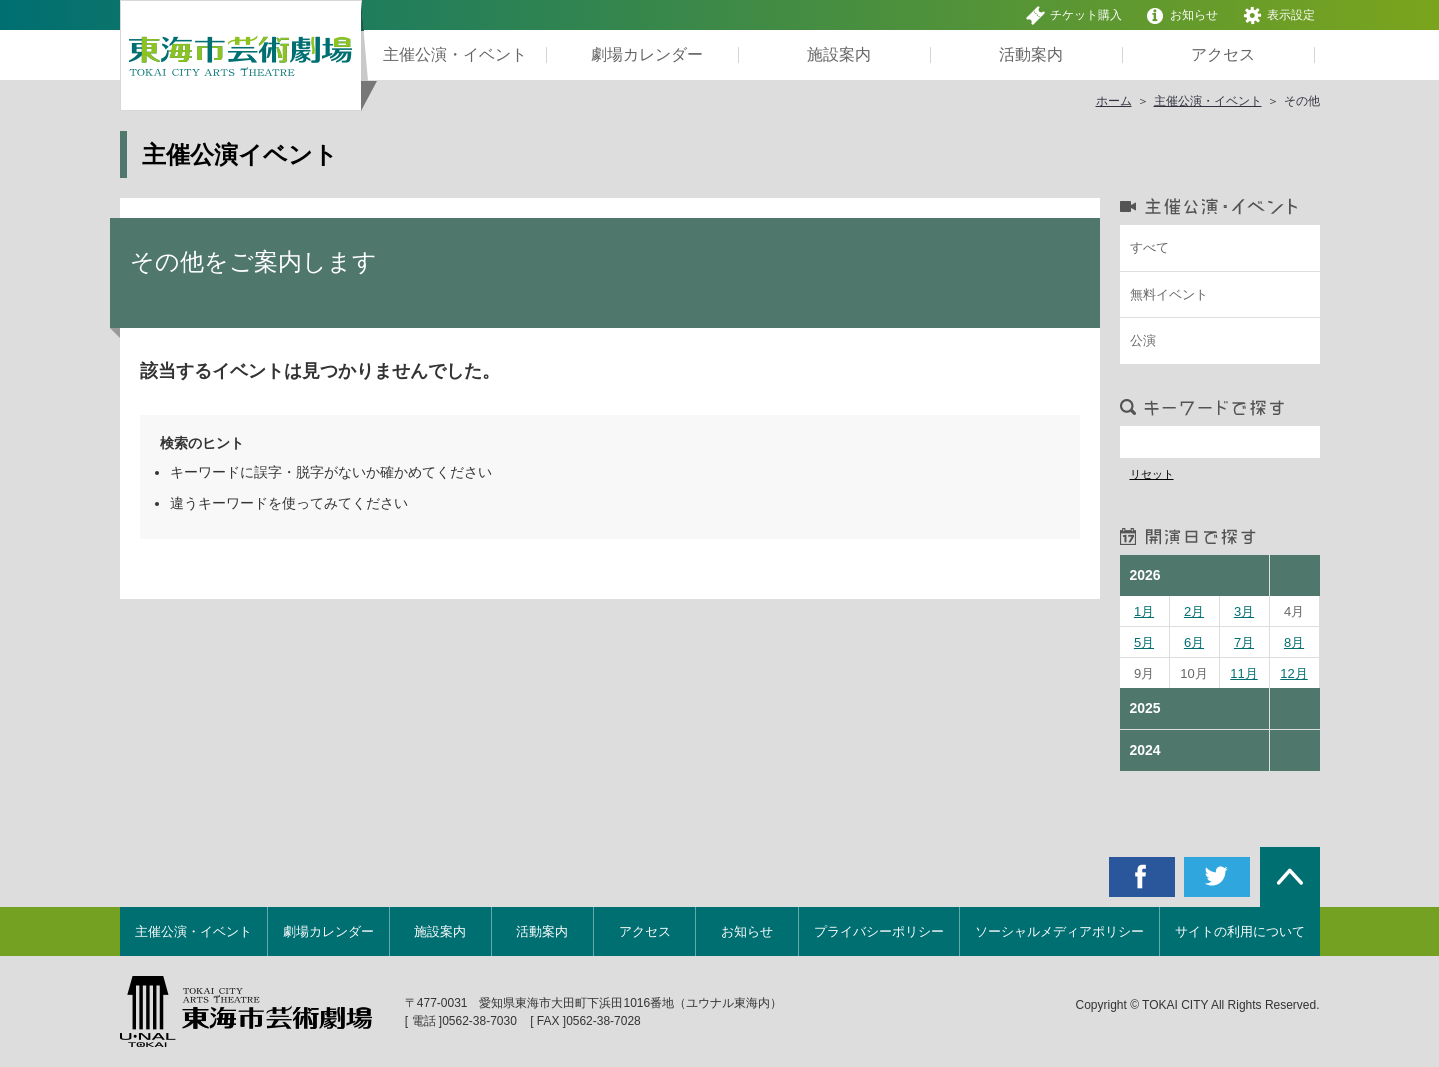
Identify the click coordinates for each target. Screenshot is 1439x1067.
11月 (1243, 673)
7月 (1244, 642)
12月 (1293, 673)
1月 (1144, 611)
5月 (1144, 642)
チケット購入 (1074, 15)
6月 (1194, 642)
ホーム (1114, 101)
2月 (1194, 611)
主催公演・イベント (1208, 101)
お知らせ (1181, 15)
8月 (1294, 642)
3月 (1244, 611)
